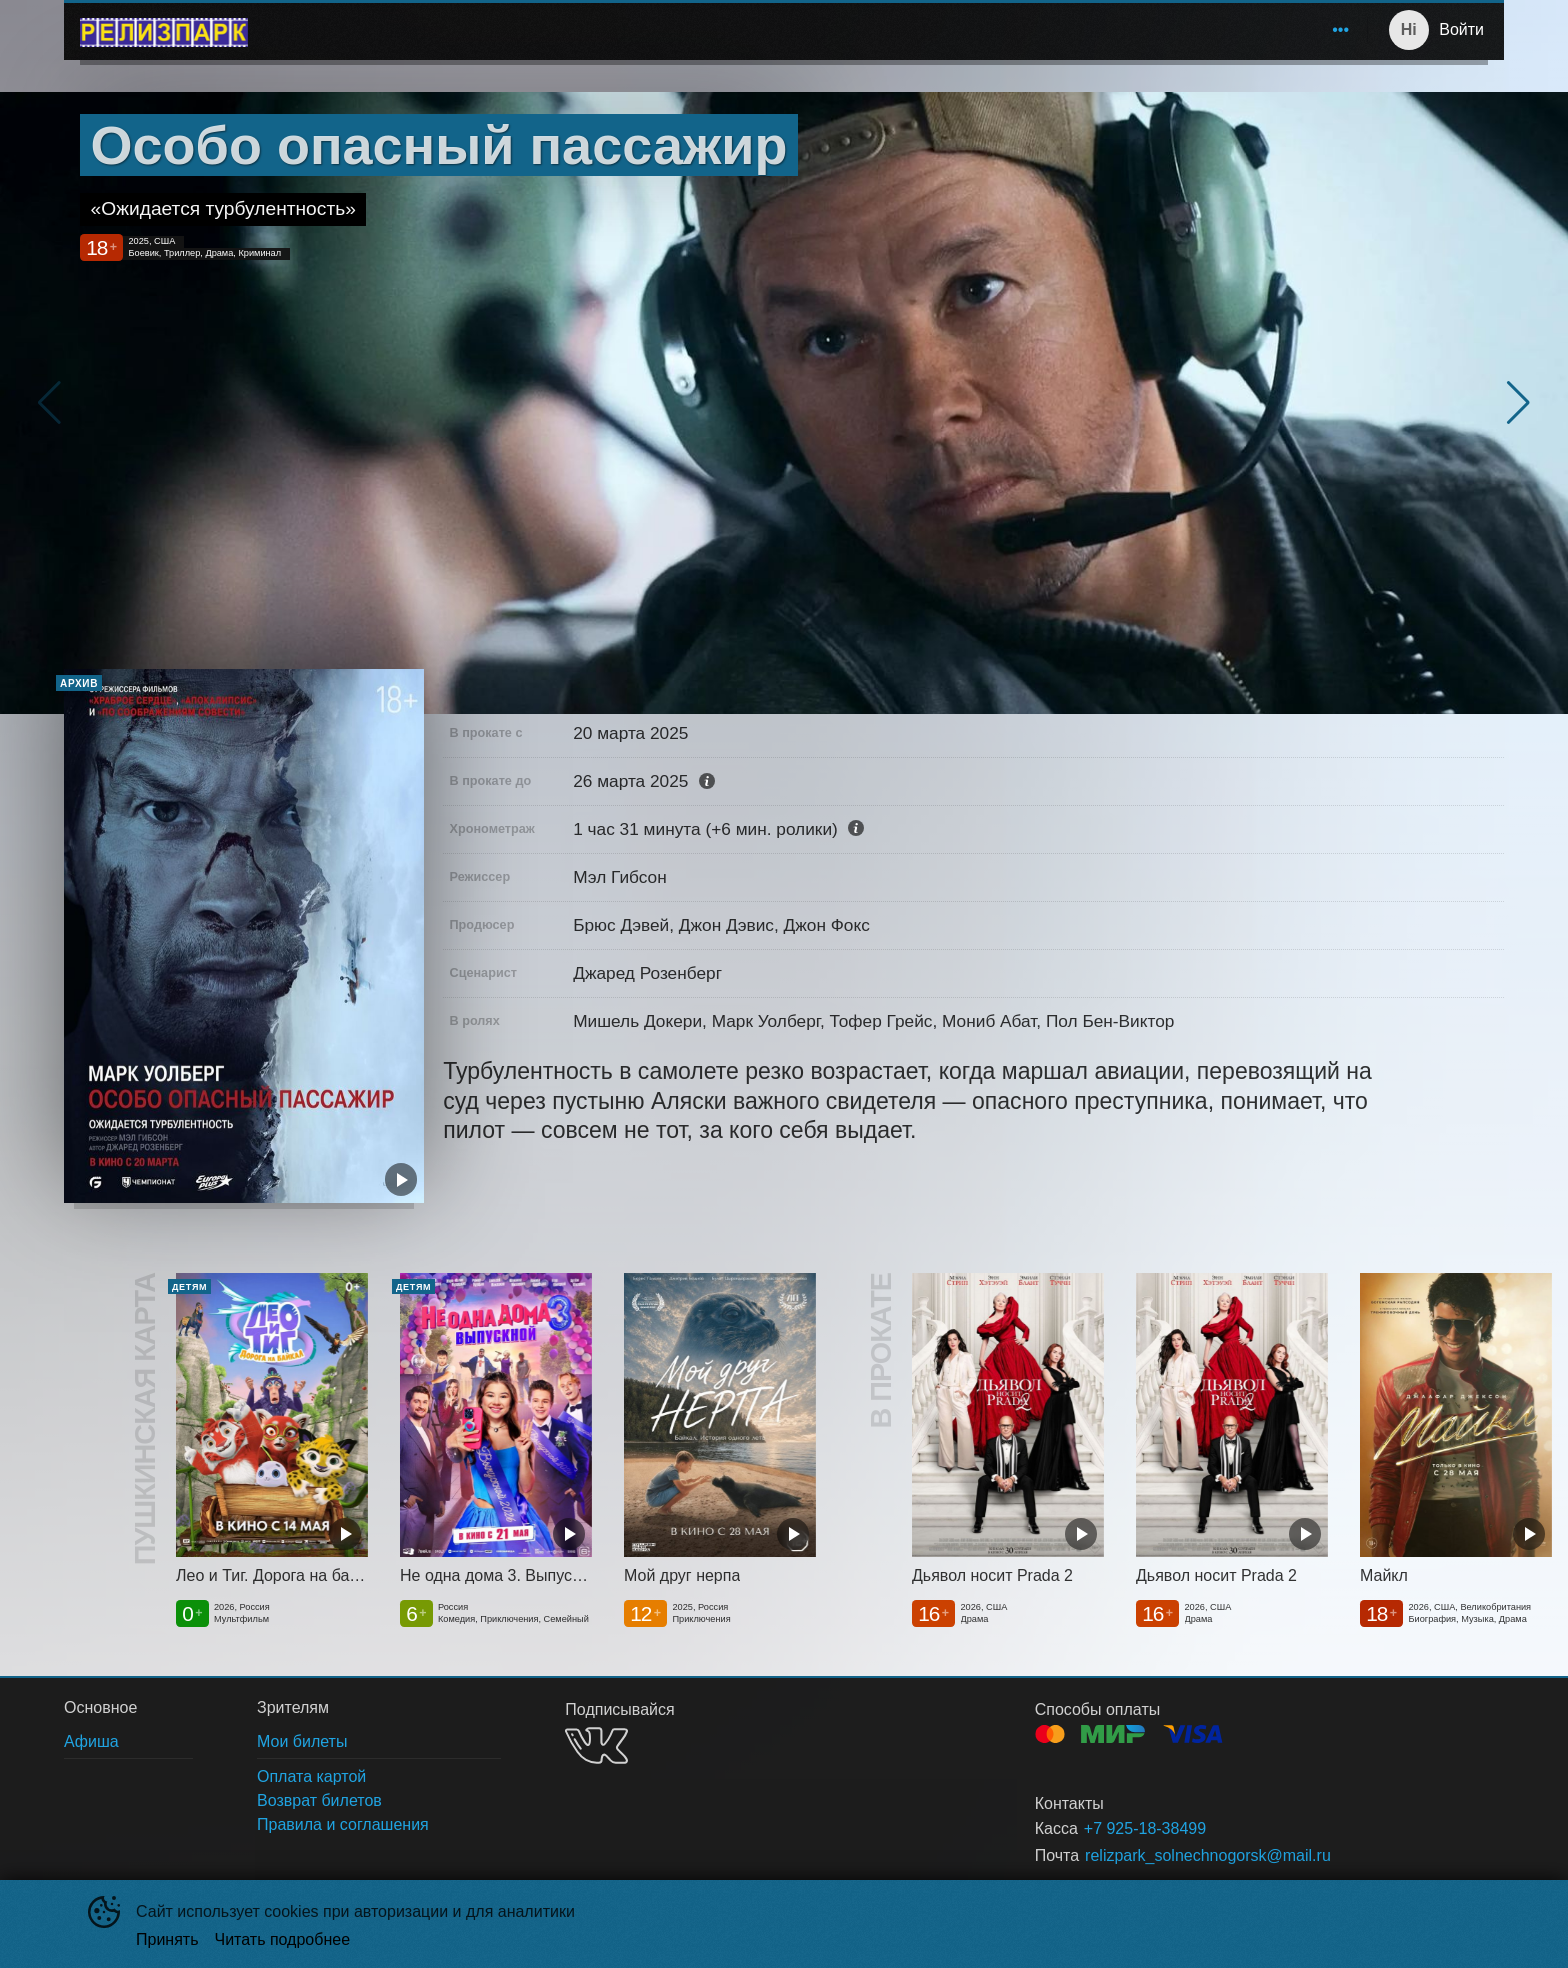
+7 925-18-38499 (1145, 1828)
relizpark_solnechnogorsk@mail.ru (1208, 1855)
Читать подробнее (283, 1939)
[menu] (811, 30)
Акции (1154, 29)
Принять (167, 1939)
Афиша (558, 29)
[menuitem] (335, 30)
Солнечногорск (331, 29)
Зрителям (1236, 29)
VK (596, 1745)
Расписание (463, 29)
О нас (1325, 29)
